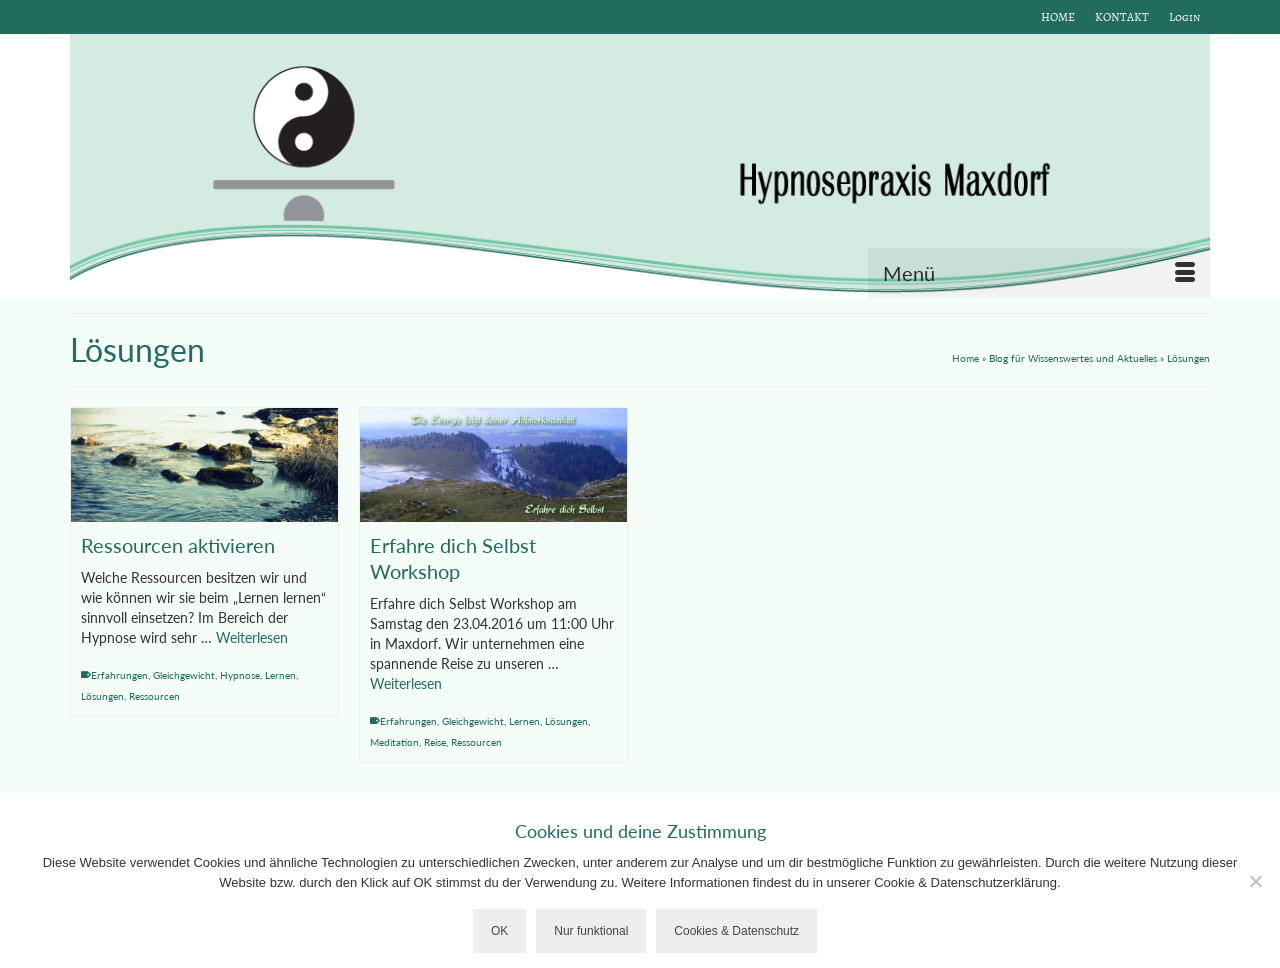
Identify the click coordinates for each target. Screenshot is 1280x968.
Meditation (394, 742)
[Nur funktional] (1255, 881)
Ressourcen (154, 696)
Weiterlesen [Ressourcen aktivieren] (252, 637)
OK (499, 931)
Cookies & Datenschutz (736, 931)
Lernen (280, 675)
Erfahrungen (119, 675)
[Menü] (1039, 273)
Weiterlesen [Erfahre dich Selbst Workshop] (406, 683)
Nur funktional (591, 931)
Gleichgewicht (184, 675)
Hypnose (240, 675)
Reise (435, 742)
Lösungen (102, 696)
